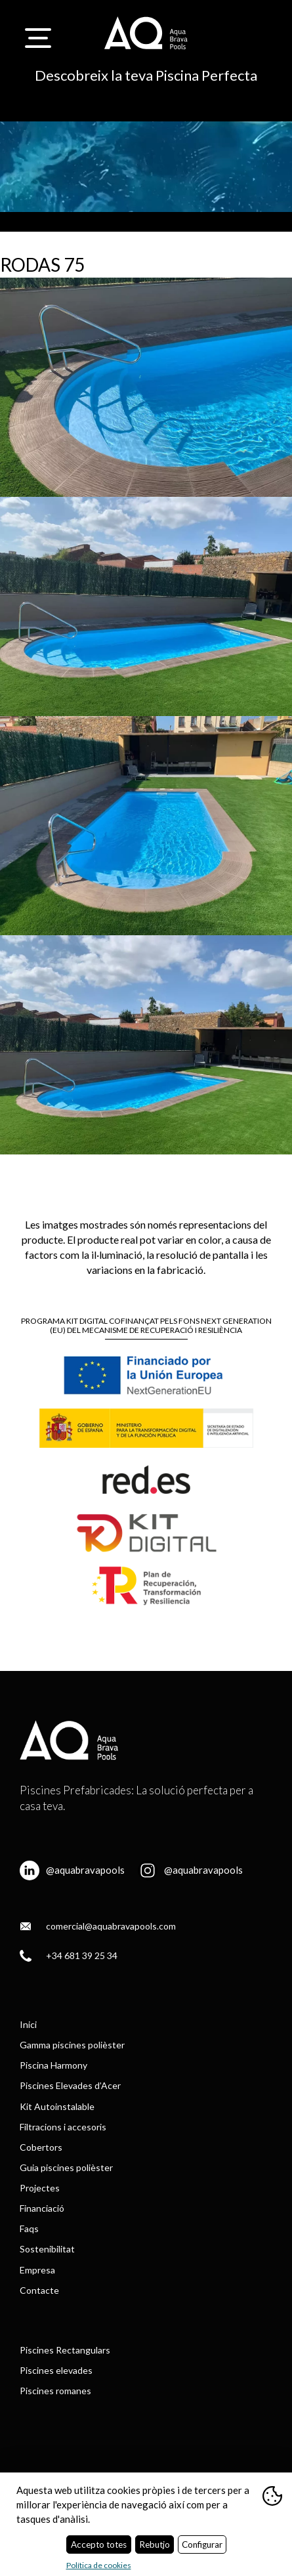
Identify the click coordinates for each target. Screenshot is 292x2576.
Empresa (37, 2269)
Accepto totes (99, 2544)
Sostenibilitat (47, 2248)
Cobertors (41, 2147)
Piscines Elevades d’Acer (70, 2085)
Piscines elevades (56, 2370)
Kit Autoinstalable (57, 2106)
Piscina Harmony (53, 2065)
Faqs (29, 2228)
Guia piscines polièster (66, 2167)
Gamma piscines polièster (72, 2044)
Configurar (202, 2544)
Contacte (39, 2290)
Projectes (40, 2187)
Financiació (42, 2208)
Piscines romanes (55, 2390)
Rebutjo (154, 2544)
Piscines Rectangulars (65, 2349)
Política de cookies (98, 2565)
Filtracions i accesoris (63, 2126)
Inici (28, 2024)
